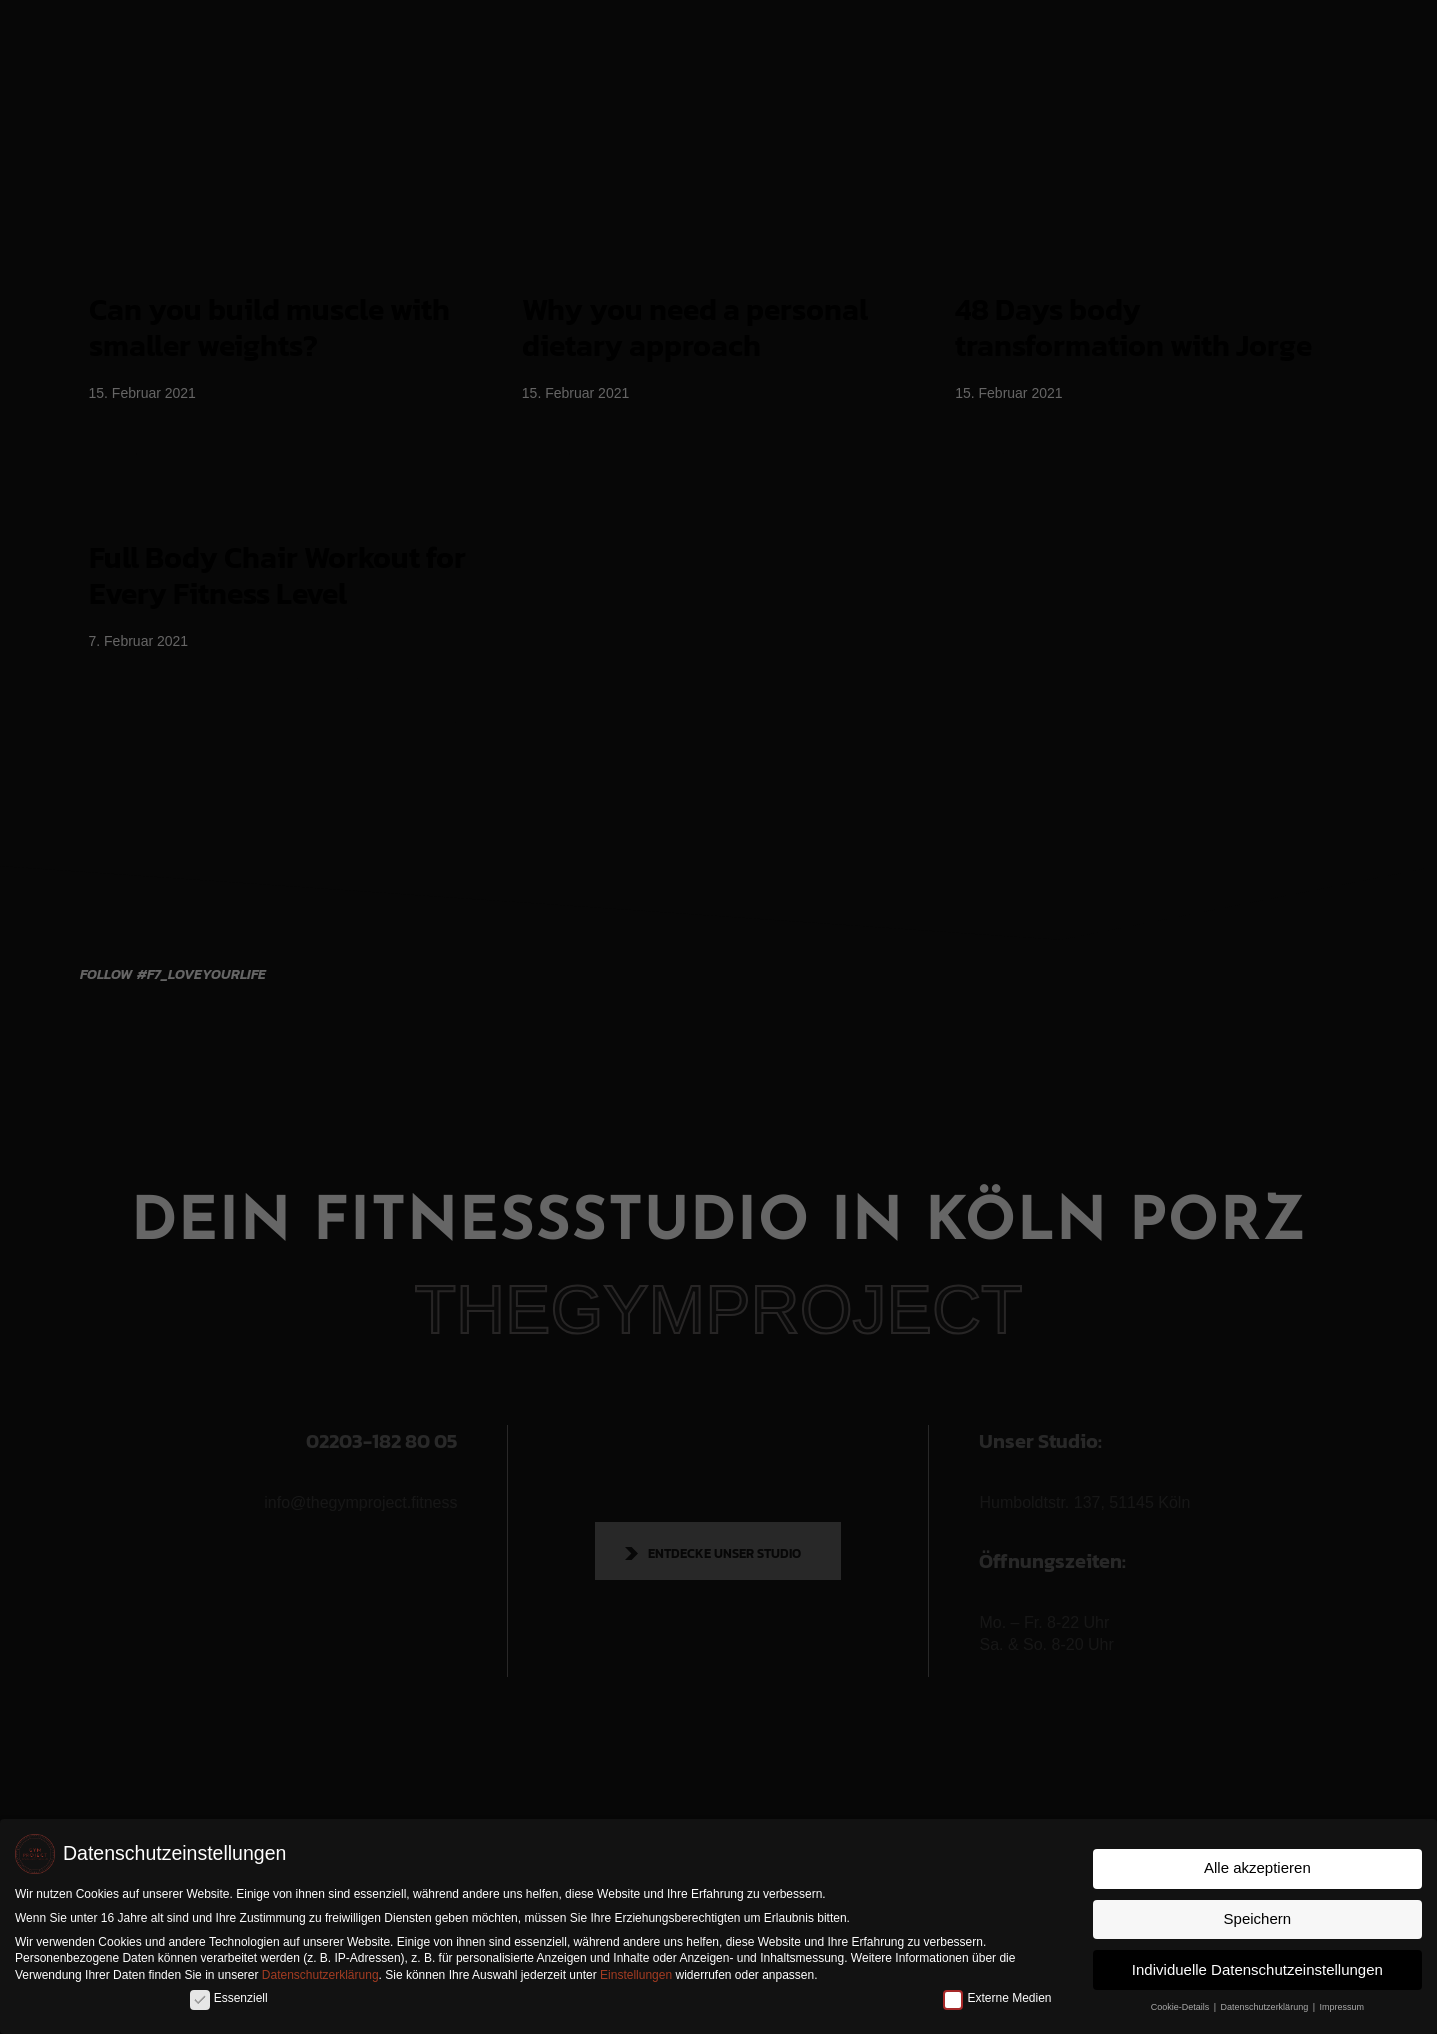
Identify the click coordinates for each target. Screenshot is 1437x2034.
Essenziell (229, 1997)
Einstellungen (636, 1975)
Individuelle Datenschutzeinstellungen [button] (1257, 1968)
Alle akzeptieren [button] (1257, 1867)
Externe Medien (997, 1997)
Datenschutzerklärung (320, 1975)
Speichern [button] (1258, 1917)
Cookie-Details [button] (1181, 2006)
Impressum (1342, 2006)
